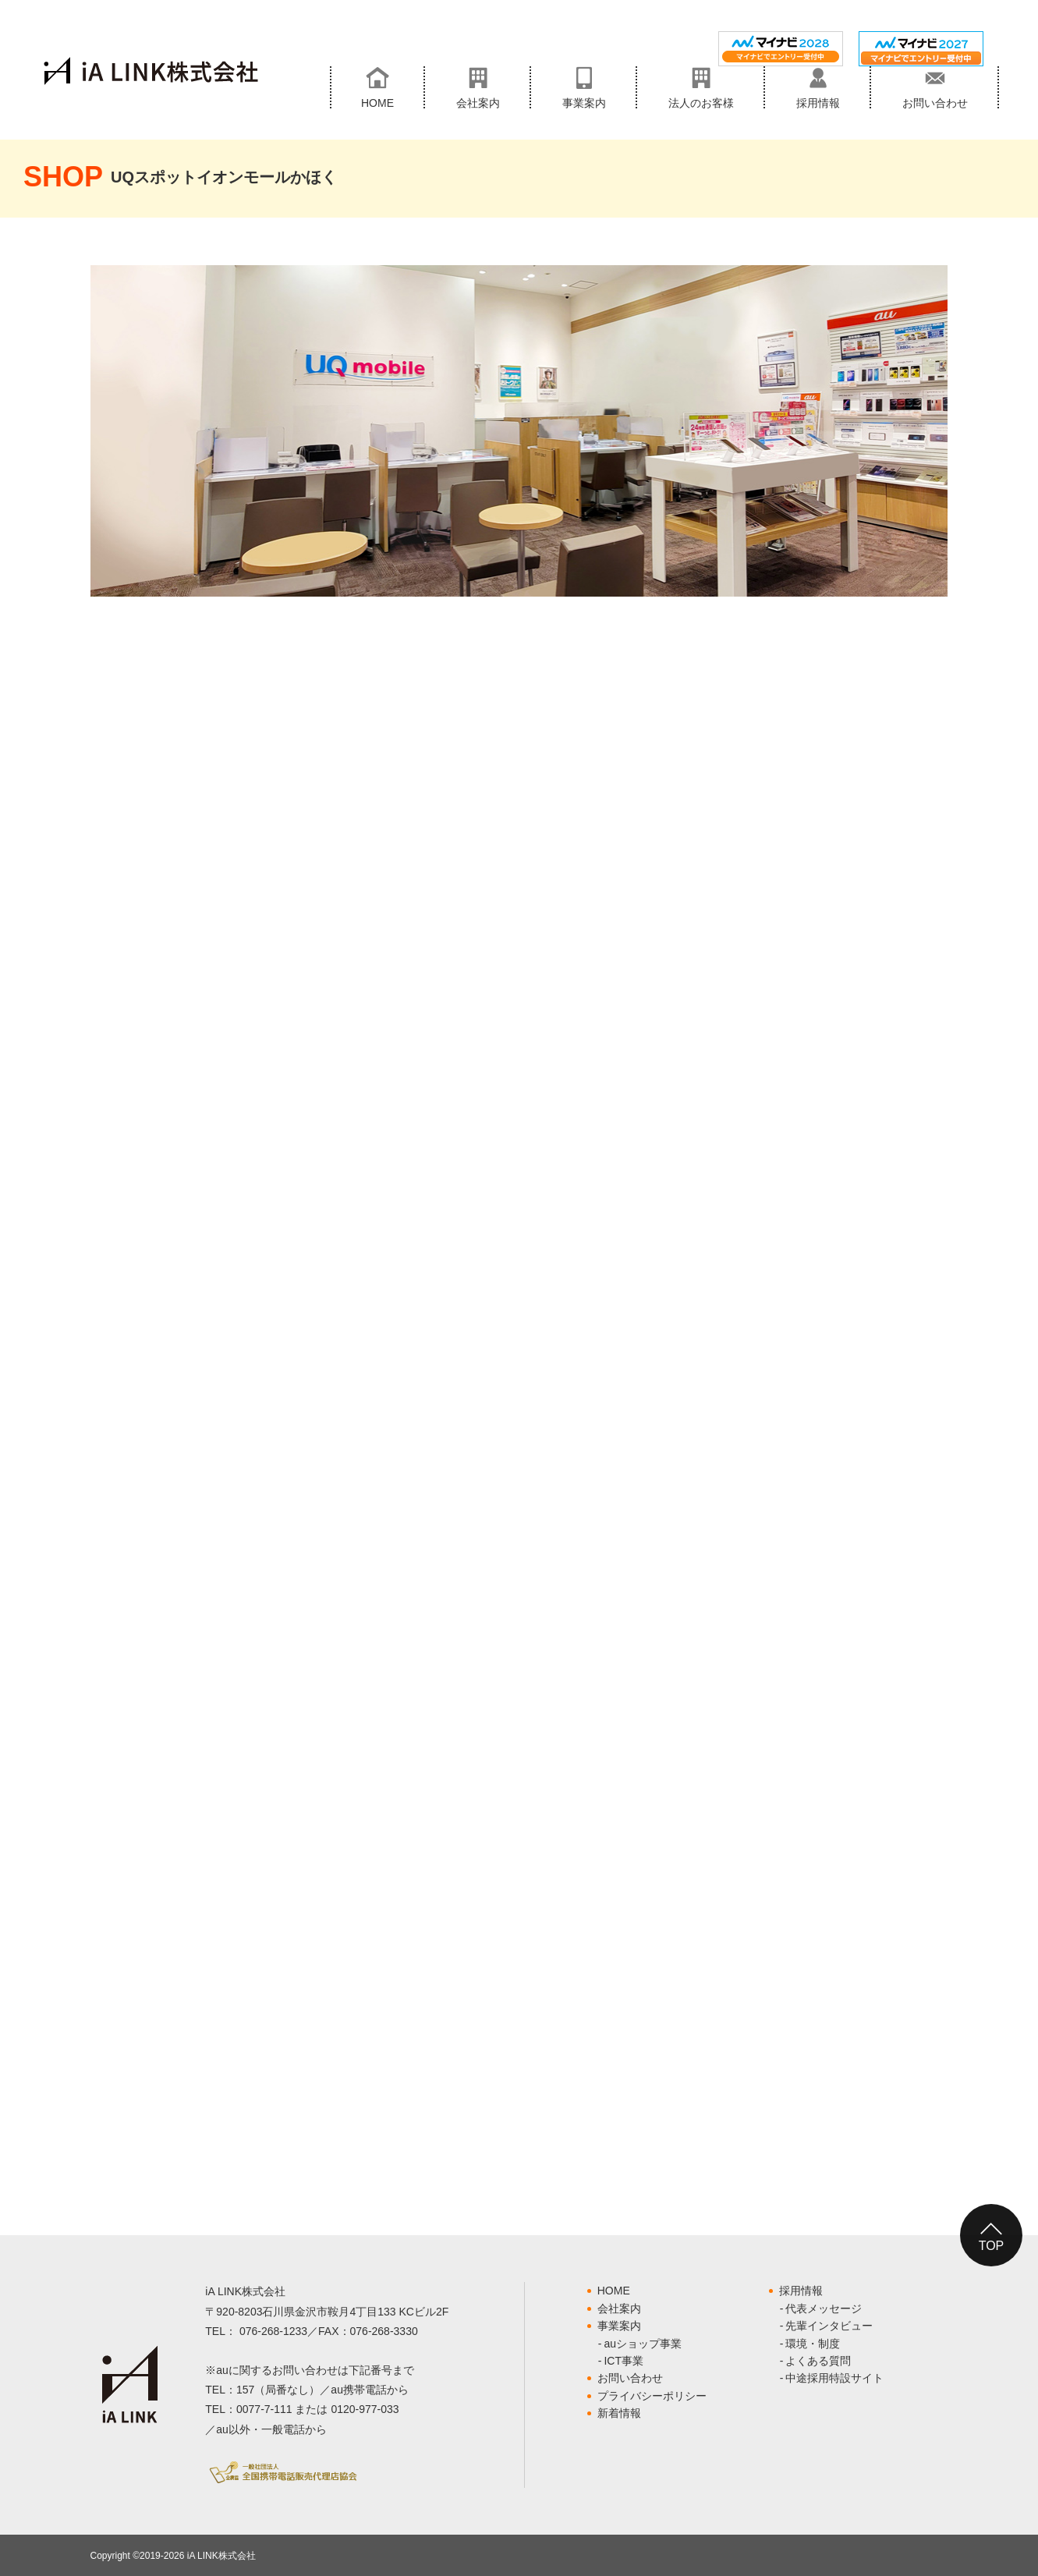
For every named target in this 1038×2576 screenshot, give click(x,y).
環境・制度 (812, 2343)
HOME (613, 2290)
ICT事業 (623, 2361)
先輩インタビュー (829, 2325)
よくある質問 (818, 2361)
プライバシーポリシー (652, 2396)
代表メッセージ (823, 2308)
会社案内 (619, 2308)
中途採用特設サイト (834, 2378)
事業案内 (619, 2325)
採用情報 (801, 2290)
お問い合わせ (630, 2378)
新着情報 (619, 2413)
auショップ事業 (643, 2343)
